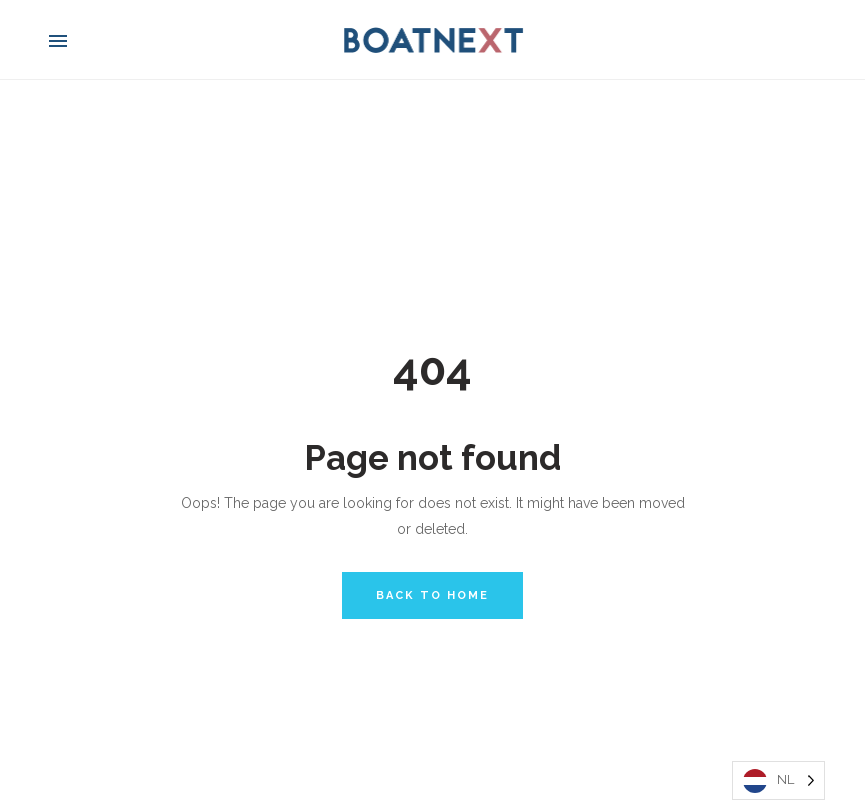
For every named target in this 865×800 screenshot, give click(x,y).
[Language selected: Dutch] (778, 780)
